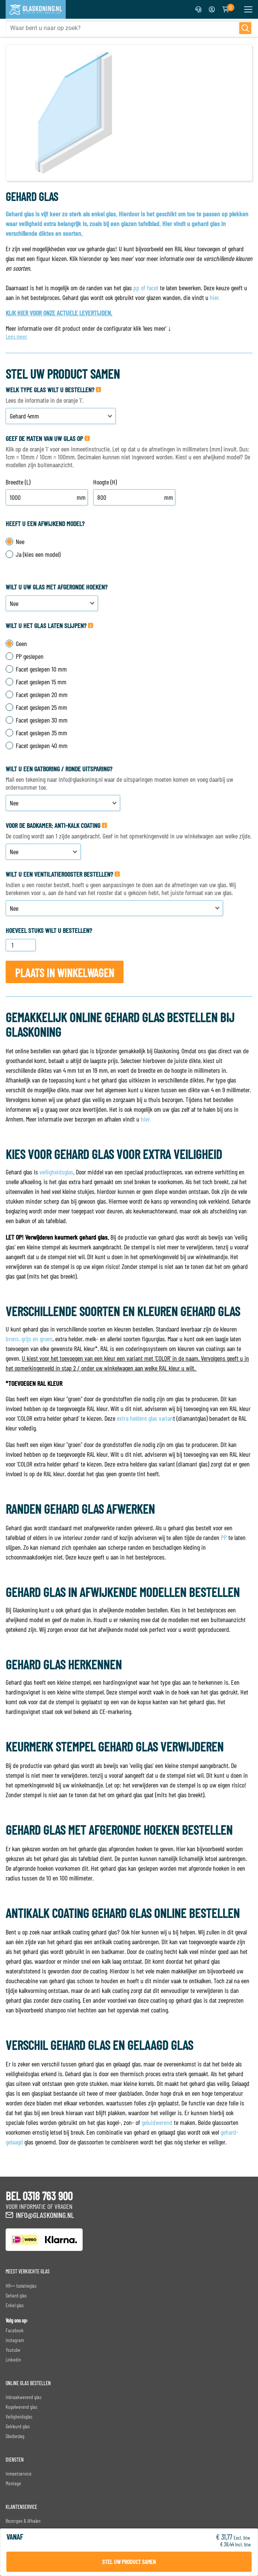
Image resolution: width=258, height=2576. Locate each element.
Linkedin (13, 2359)
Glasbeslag (15, 2436)
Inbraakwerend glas (23, 2397)
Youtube (13, 2350)
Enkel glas (15, 2305)
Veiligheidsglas (19, 2416)
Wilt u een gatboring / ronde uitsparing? (59, 769)
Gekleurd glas (18, 2426)
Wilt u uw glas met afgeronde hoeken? (56, 587)
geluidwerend (157, 2122)
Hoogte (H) (105, 482)
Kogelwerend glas (21, 2407)
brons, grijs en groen (29, 1338)
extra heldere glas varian (145, 1418)
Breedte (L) (18, 482)
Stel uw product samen (129, 2561)
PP (224, 1537)
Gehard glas (16, 2295)
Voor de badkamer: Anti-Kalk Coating (53, 825)
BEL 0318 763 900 (39, 2195)
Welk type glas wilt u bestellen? (50, 389)
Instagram (15, 2340)
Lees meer (16, 336)
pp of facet (145, 287)
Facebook (15, 2330)
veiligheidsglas (56, 1172)
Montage (13, 2483)
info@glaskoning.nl (45, 2214)
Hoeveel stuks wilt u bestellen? (49, 930)
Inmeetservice (19, 2473)
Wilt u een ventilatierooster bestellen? (59, 874)
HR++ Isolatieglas (21, 2285)
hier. (215, 297)
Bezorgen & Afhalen (23, 2521)
